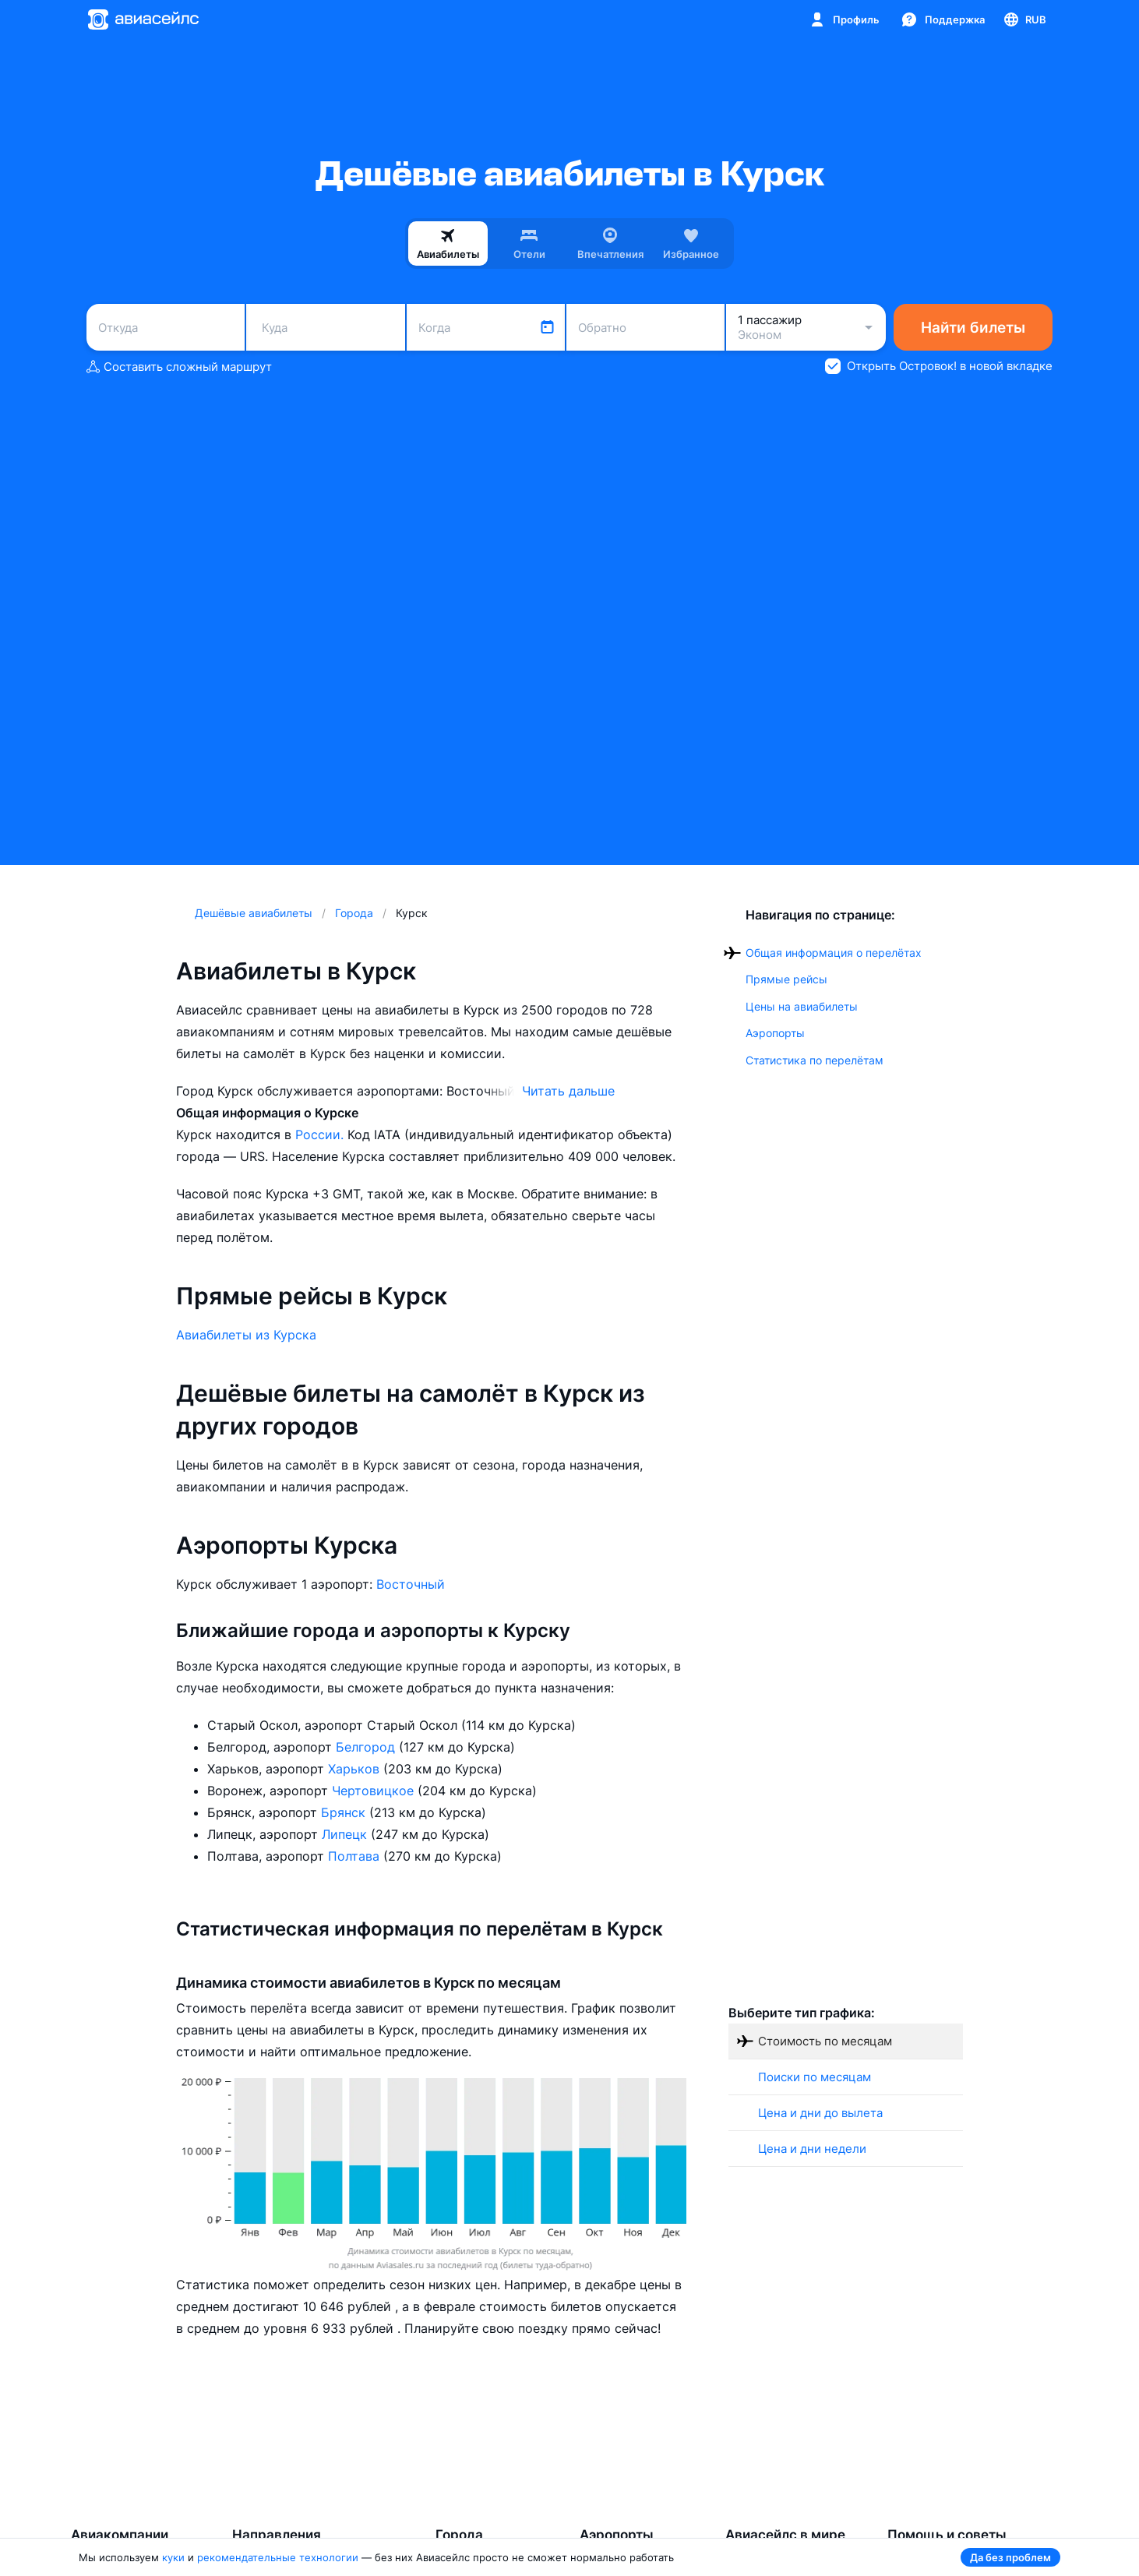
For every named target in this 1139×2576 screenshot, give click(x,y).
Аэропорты (775, 1032)
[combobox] (165, 327)
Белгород (367, 1747)
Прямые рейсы (786, 979)
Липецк (346, 1834)
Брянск (345, 1812)
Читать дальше (568, 1091)
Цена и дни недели (812, 2148)
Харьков (355, 1769)
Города (459, 2534)
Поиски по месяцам (814, 2077)
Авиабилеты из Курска (246, 1335)
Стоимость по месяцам (825, 2041)
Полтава (355, 1856)
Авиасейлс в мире (785, 2534)
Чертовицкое (375, 1790)
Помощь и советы (947, 2534)
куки (173, 2557)
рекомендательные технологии (277, 2557)
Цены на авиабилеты (802, 1006)
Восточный (410, 1584)
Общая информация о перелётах (834, 952)
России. (321, 1134)
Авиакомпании (119, 2534)
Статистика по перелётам (814, 1060)
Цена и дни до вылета (820, 2112)
